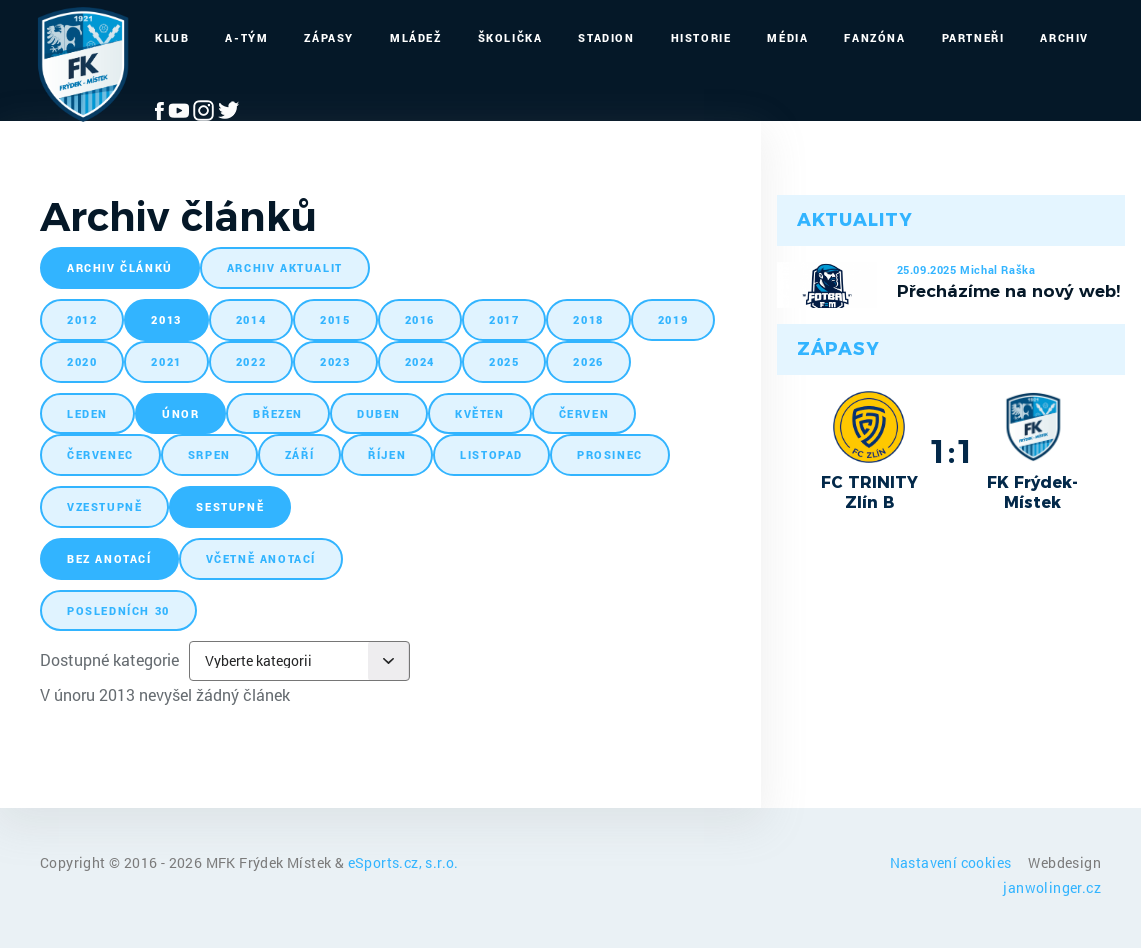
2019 (673, 319)
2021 (166, 361)
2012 (82, 319)
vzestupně (104, 506)
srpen (209, 454)
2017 (504, 319)
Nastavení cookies (952, 862)
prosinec (610, 454)
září (299, 454)
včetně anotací (261, 558)
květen (480, 413)
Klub (172, 37)
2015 (335, 319)
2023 (335, 361)
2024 (420, 361)
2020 (82, 361)
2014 (251, 319)
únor (180, 413)
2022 (251, 361)
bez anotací (109, 558)
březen (278, 413)
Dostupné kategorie (109, 659)
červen (584, 413)
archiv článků (120, 267)
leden (87, 413)
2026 (588, 361)
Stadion (606, 37)
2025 (504, 361)
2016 (420, 319)
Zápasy (329, 37)
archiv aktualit (285, 267)
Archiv (1064, 37)
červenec (100, 454)
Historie (701, 37)
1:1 (951, 451)
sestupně (230, 506)
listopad (491, 454)
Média (787, 37)
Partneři (973, 37)
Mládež (416, 37)
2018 (588, 319)
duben (379, 413)
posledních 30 (118, 610)
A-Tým (246, 37)
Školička (510, 37)
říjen (387, 454)
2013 (166, 319)
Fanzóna (874, 37)
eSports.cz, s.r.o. (403, 862)
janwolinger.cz (1052, 887)
